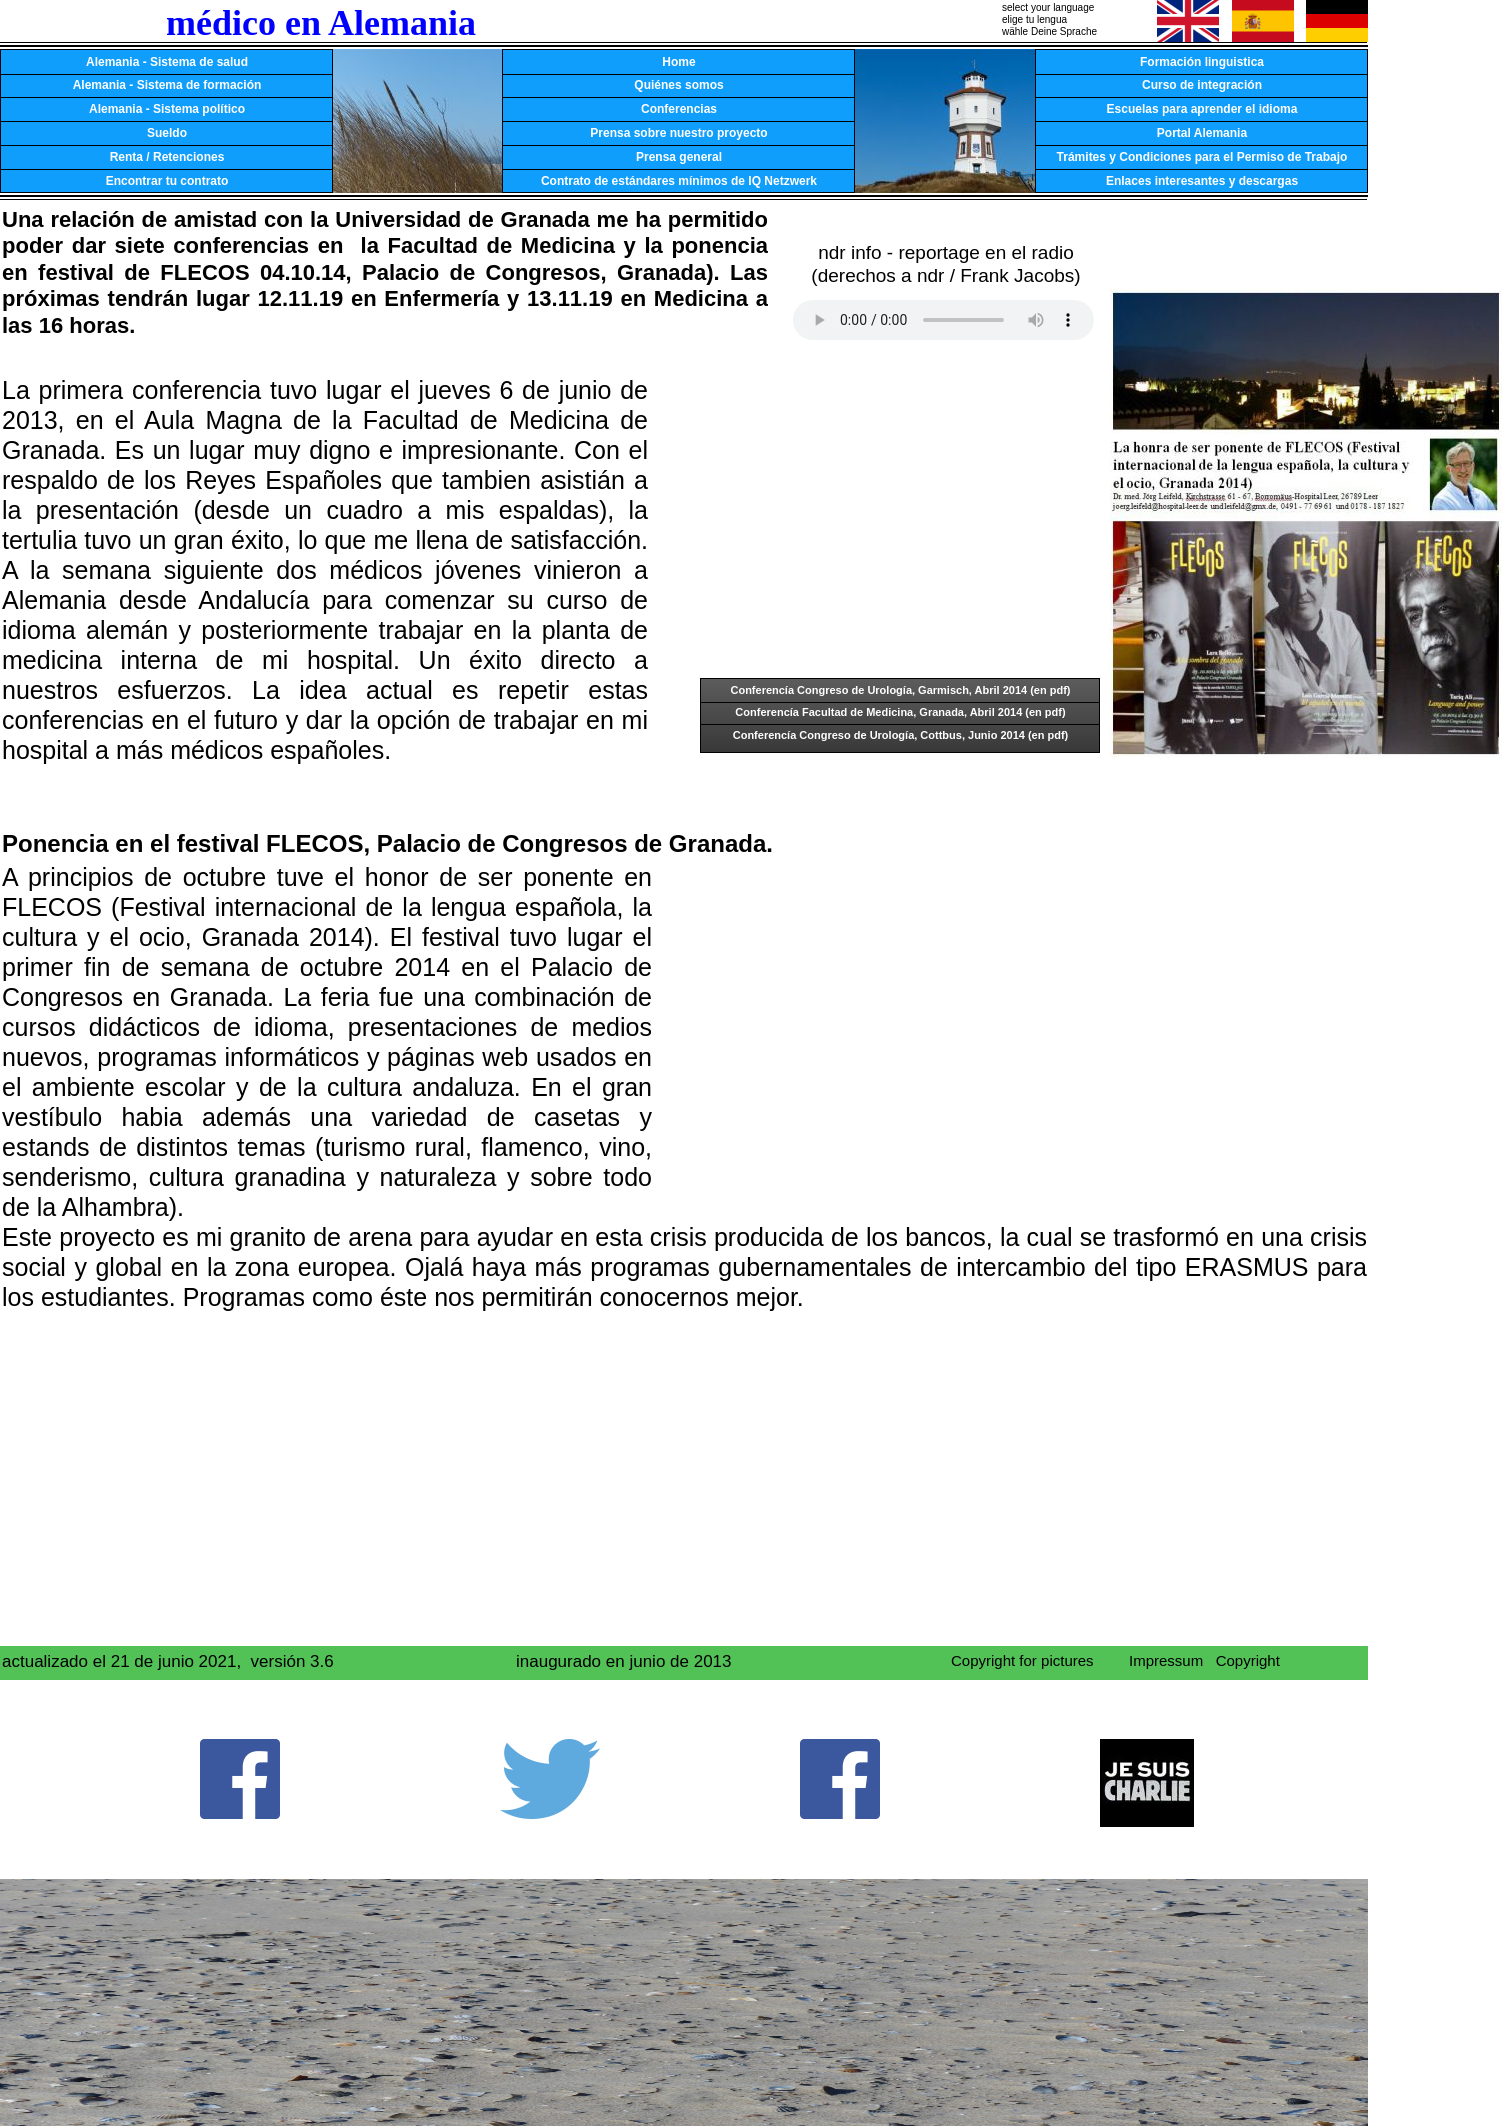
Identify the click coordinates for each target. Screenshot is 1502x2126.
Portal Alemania (1202, 133)
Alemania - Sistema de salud (167, 62)
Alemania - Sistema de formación (167, 85)
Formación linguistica (1202, 62)
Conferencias (679, 109)
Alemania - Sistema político (167, 109)
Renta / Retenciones (167, 157)
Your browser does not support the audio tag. (943, 320)
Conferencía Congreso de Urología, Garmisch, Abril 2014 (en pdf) (900, 690)
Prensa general (679, 157)
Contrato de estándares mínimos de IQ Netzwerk (679, 181)
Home (678, 62)
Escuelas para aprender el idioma (1202, 109)
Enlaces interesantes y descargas (1202, 181)
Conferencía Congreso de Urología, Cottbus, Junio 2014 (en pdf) (901, 735)
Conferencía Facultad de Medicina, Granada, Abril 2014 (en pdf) (900, 712)
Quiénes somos (678, 85)
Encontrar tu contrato (167, 181)
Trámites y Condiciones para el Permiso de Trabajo (1202, 157)
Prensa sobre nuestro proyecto (678, 133)
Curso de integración (1202, 85)
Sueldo (167, 133)
